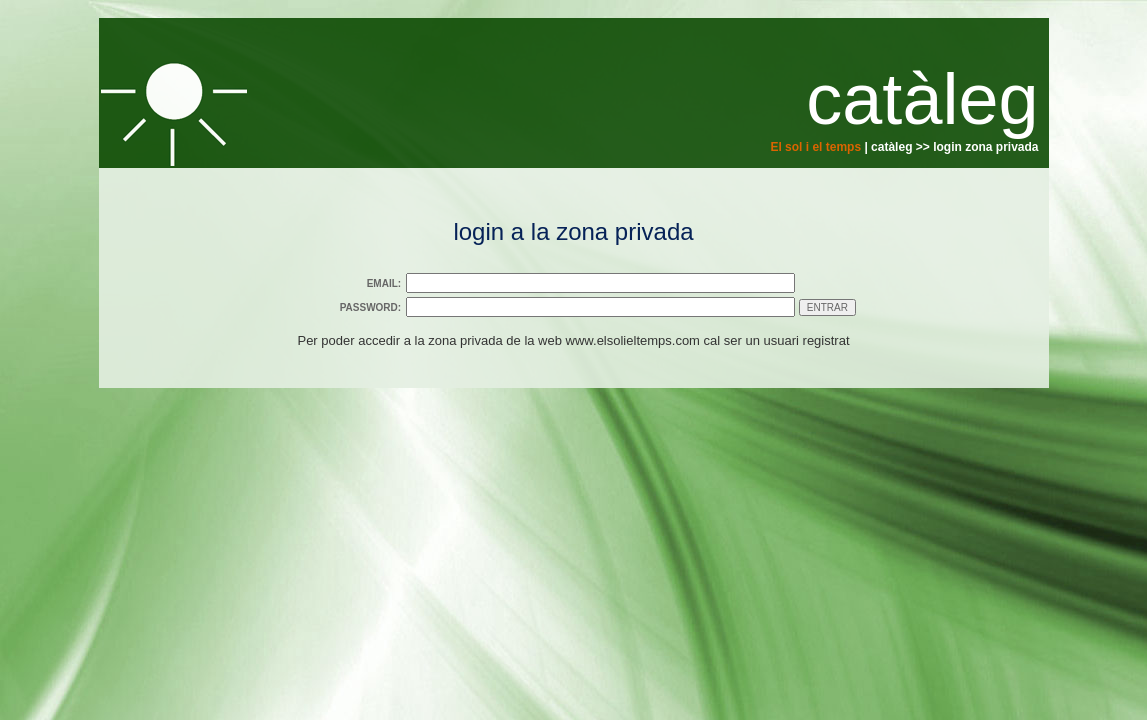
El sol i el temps (815, 147)
